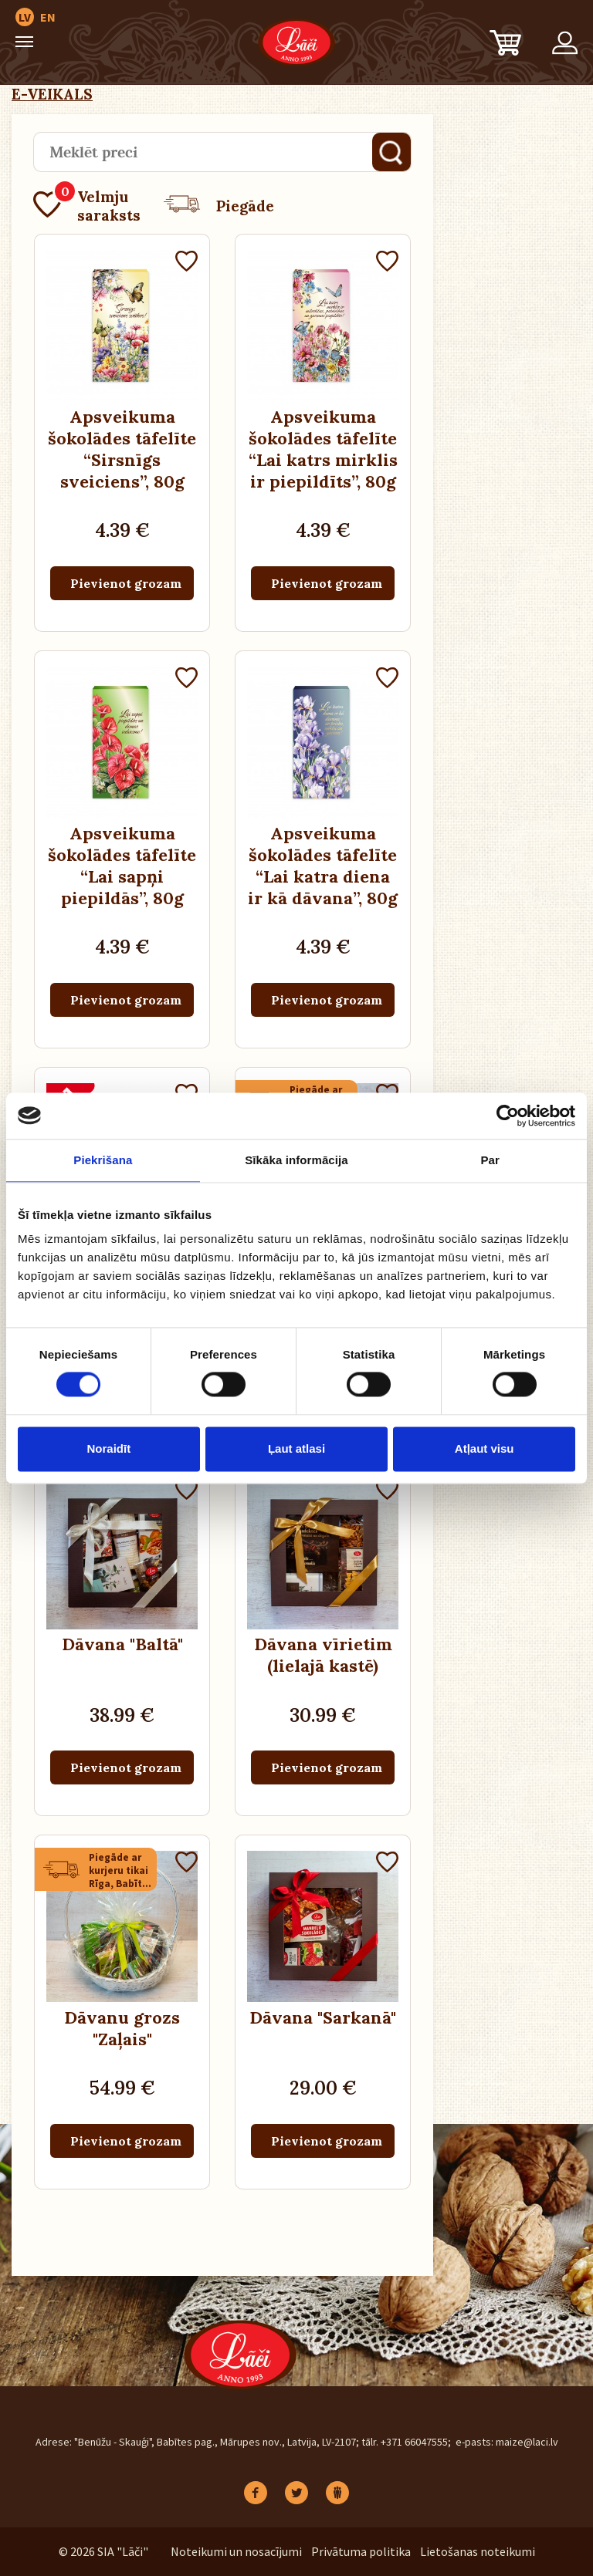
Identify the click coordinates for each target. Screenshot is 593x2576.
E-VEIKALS (52, 94)
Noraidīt (108, 1448)
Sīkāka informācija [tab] (296, 1159)
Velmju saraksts (87, 206)
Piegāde (219, 206)
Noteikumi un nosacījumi (236, 2551)
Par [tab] (490, 1159)
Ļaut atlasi (296, 1448)
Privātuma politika (361, 2551)
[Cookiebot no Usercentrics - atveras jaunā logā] (507, 1115)
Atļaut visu (484, 1448)
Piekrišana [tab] (102, 1159)
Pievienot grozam (125, 583)
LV (25, 17)
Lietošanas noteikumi (477, 2551)
